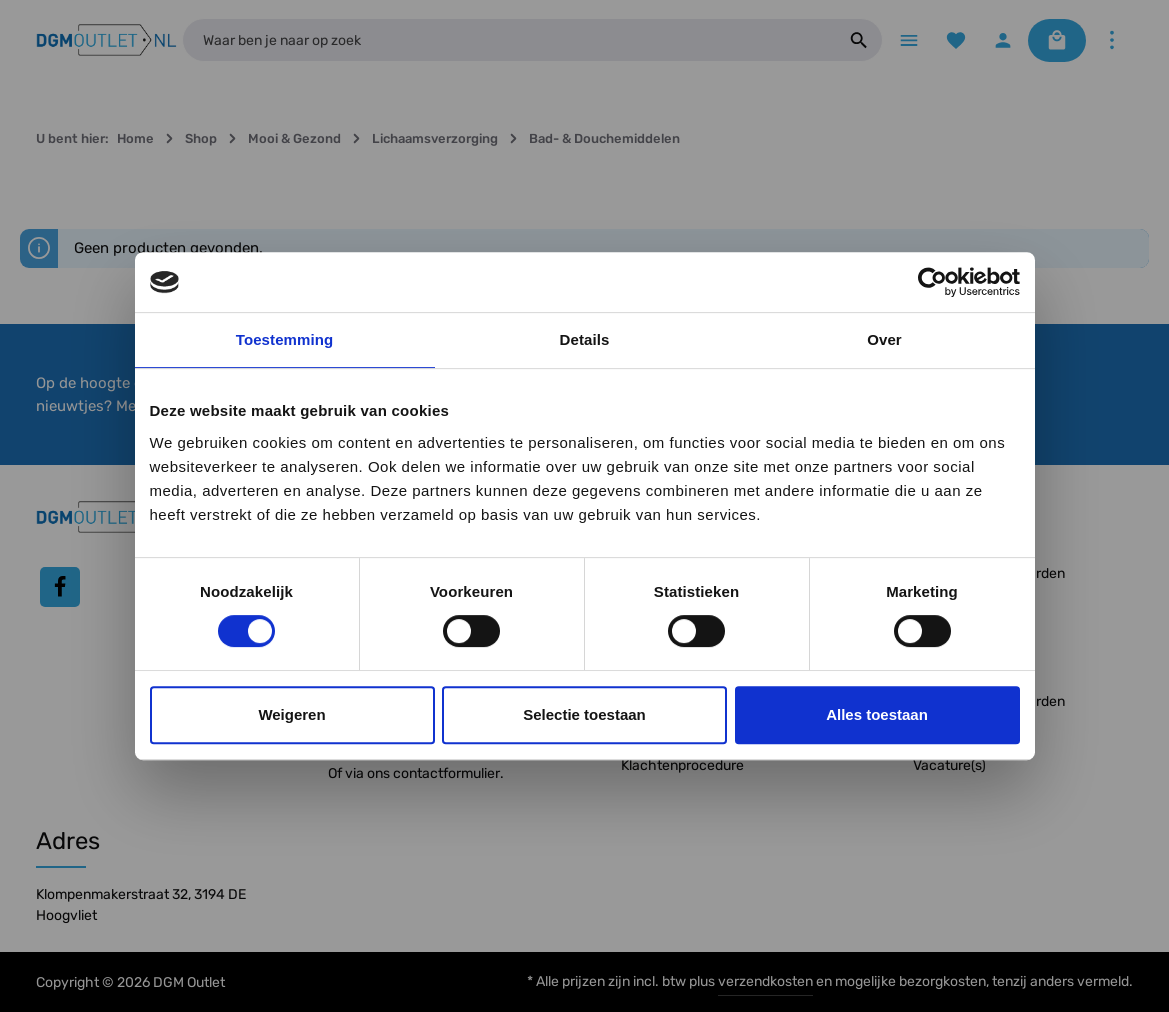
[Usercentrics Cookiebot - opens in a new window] (932, 282)
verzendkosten (765, 981)
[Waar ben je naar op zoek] (509, 40)
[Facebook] (60, 587)
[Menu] (908, 40)
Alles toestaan (877, 714)
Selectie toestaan (584, 714)
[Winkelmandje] (1057, 40)
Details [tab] (585, 339)
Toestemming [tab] (285, 339)
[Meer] (1111, 40)
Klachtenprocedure (682, 765)
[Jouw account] (1002, 40)
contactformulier (446, 773)
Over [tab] (884, 339)
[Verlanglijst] (955, 40)
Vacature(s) (949, 765)
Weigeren (291, 714)
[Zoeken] (859, 40)
